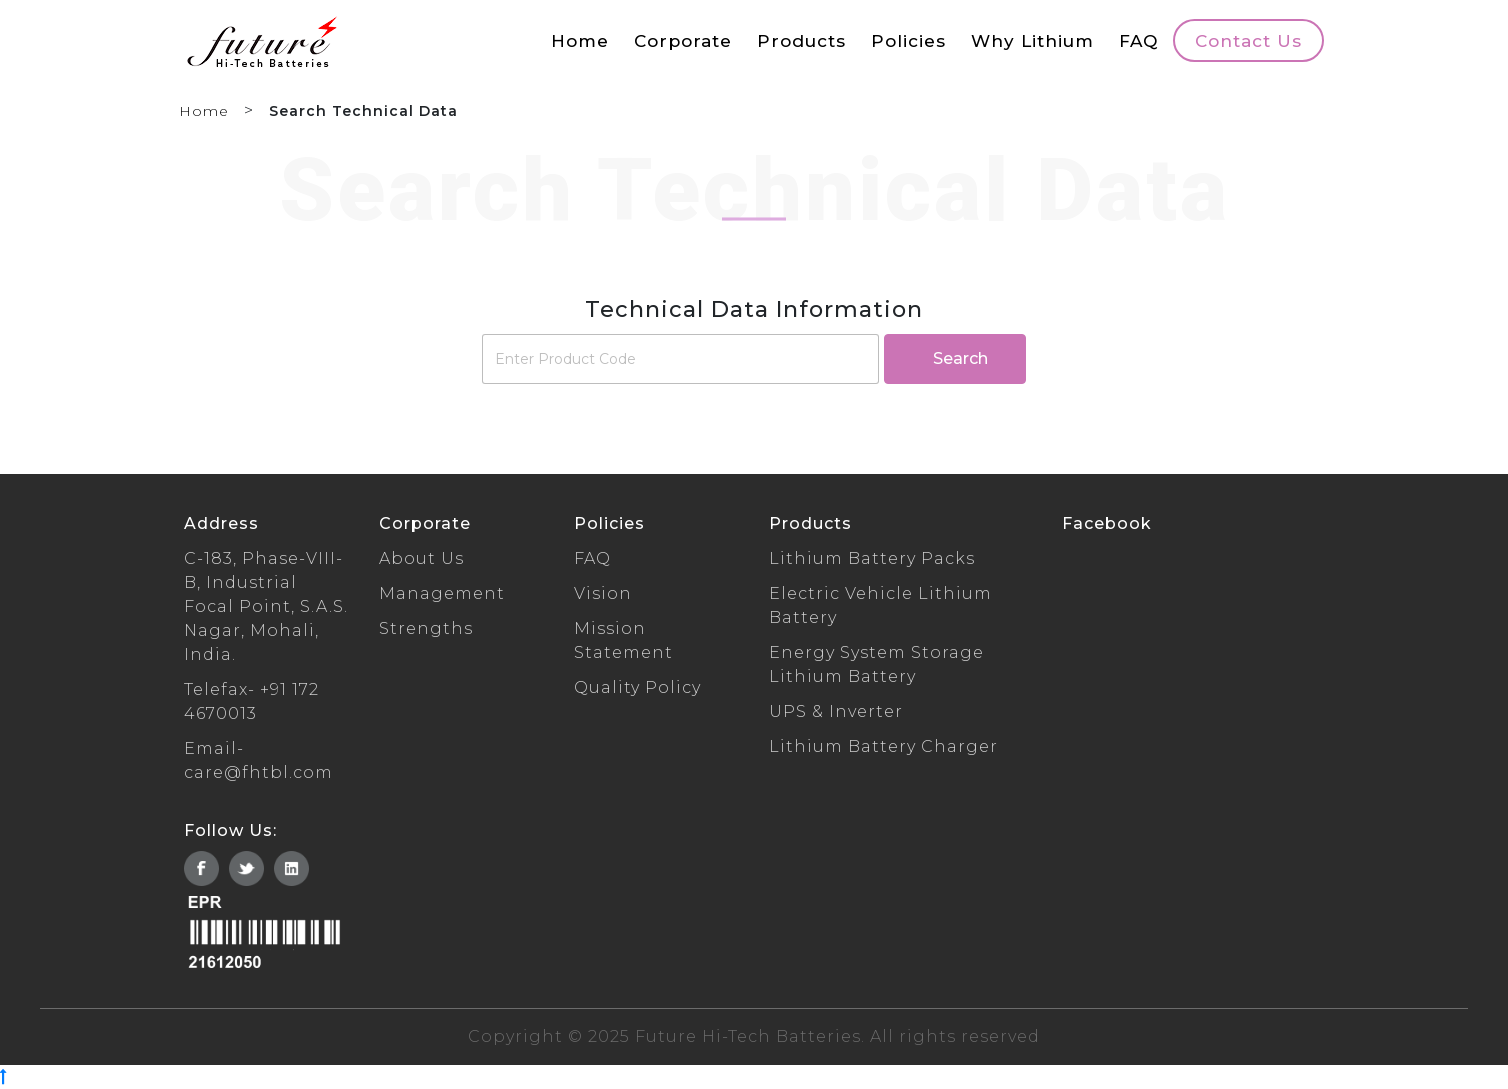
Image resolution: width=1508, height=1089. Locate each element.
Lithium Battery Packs (872, 558)
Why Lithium (1032, 40)
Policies (908, 40)
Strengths (426, 628)
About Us (421, 558)
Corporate (683, 40)
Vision (603, 593)
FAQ (1138, 40)
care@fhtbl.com (258, 772)
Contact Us (1248, 40)
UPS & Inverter (836, 711)
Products (801, 40)
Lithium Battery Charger (883, 746)
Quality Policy (637, 687)
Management (442, 593)
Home (580, 40)
